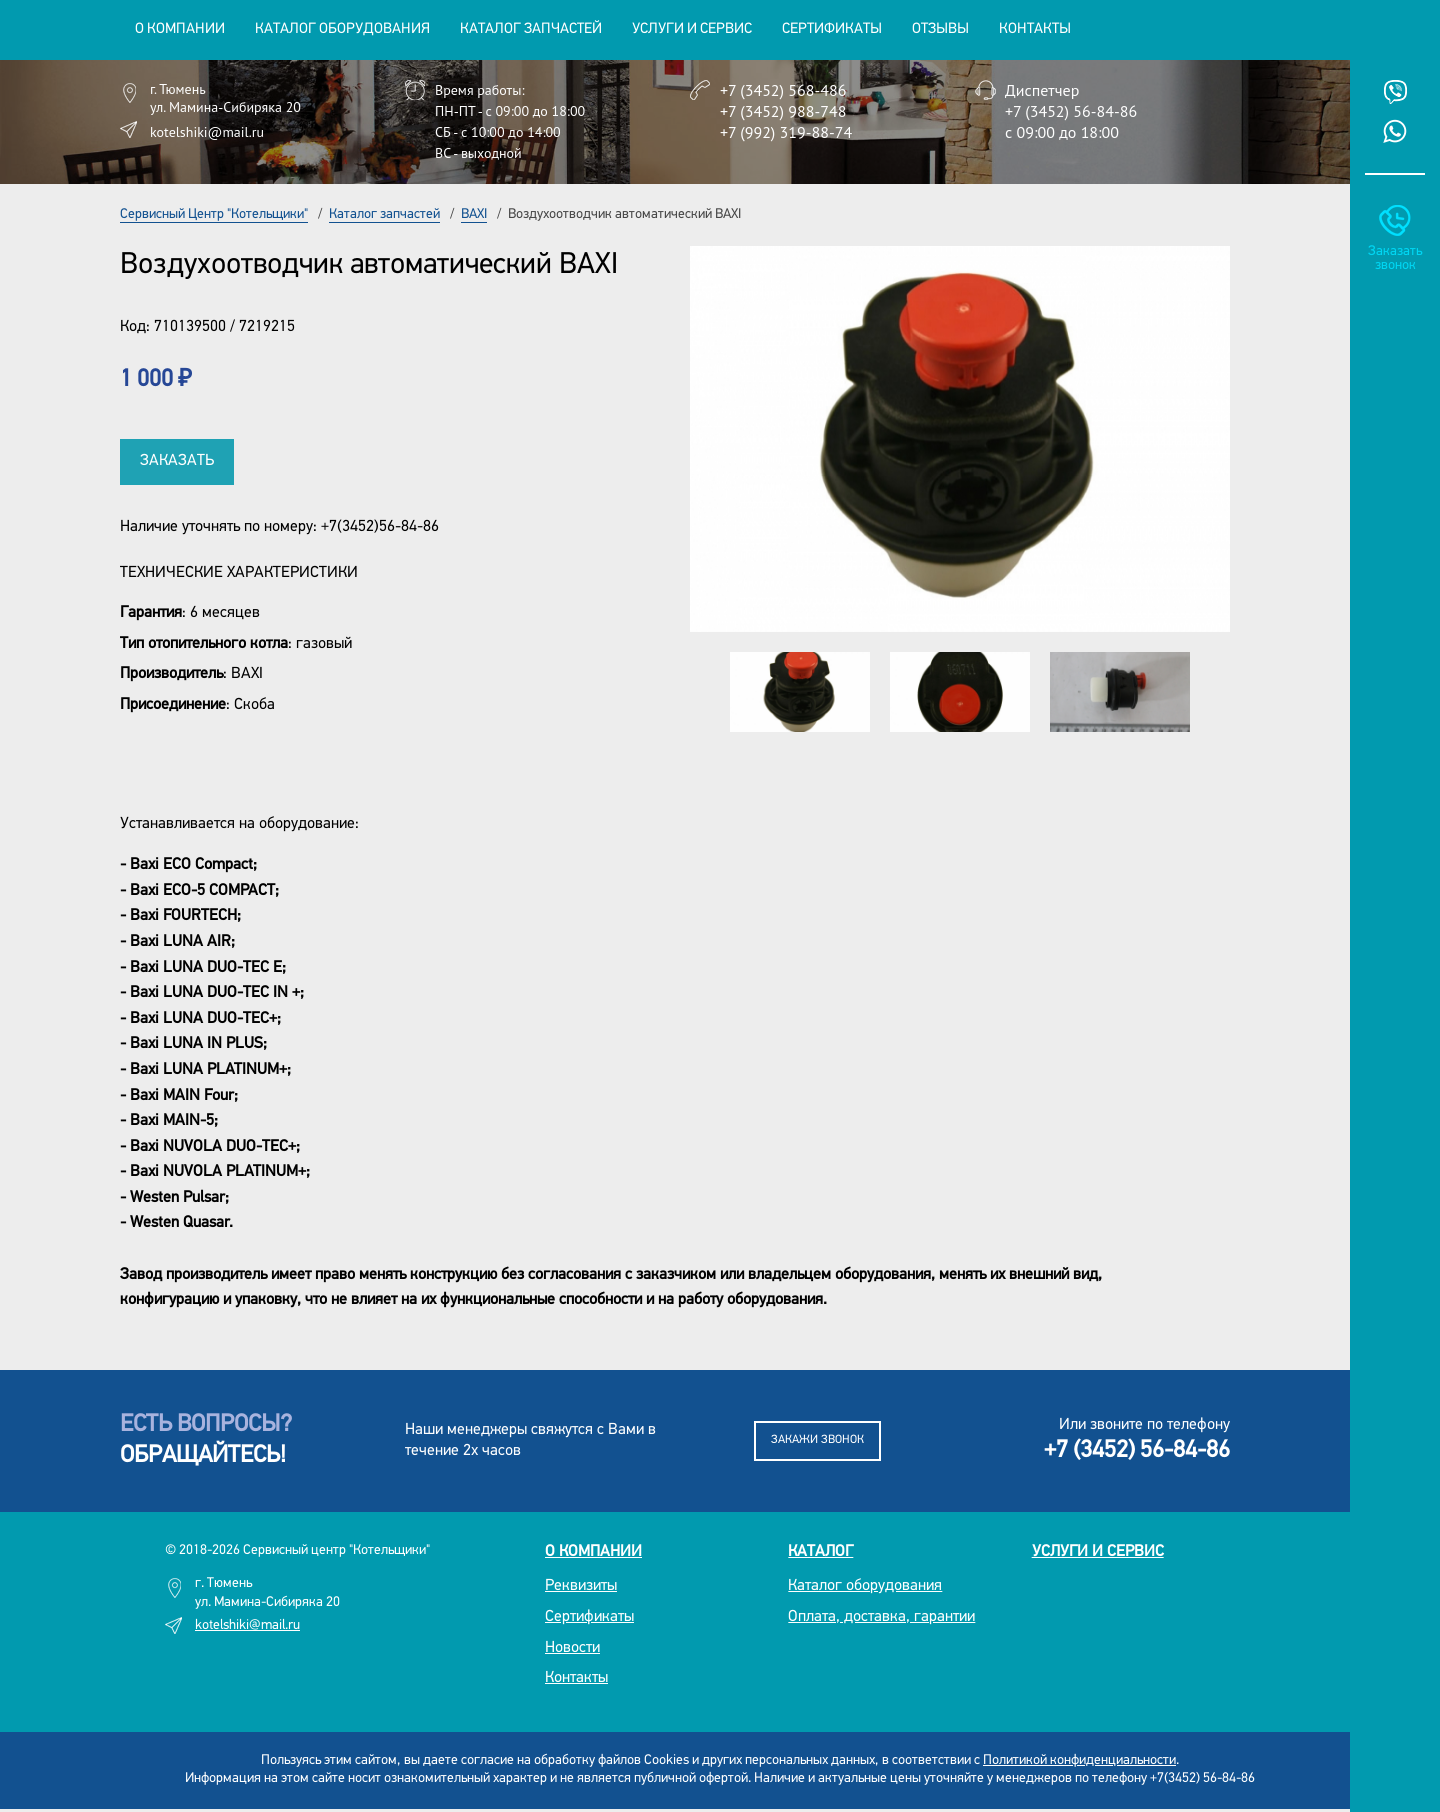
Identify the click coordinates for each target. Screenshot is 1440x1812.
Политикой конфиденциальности (1079, 1760)
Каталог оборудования (865, 1586)
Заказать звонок (1395, 258)
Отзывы (940, 29)
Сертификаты (832, 29)
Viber (1395, 92)
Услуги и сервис (1098, 1552)
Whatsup (1395, 131)
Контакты (1035, 29)
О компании (593, 1552)
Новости (572, 1648)
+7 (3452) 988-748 (783, 111)
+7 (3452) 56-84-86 (1071, 111)
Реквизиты (581, 1586)
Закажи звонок (817, 1440)
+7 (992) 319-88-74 (786, 132)
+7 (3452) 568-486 (783, 90)
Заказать (177, 461)
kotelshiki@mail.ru (207, 132)
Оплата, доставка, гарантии (881, 1617)
